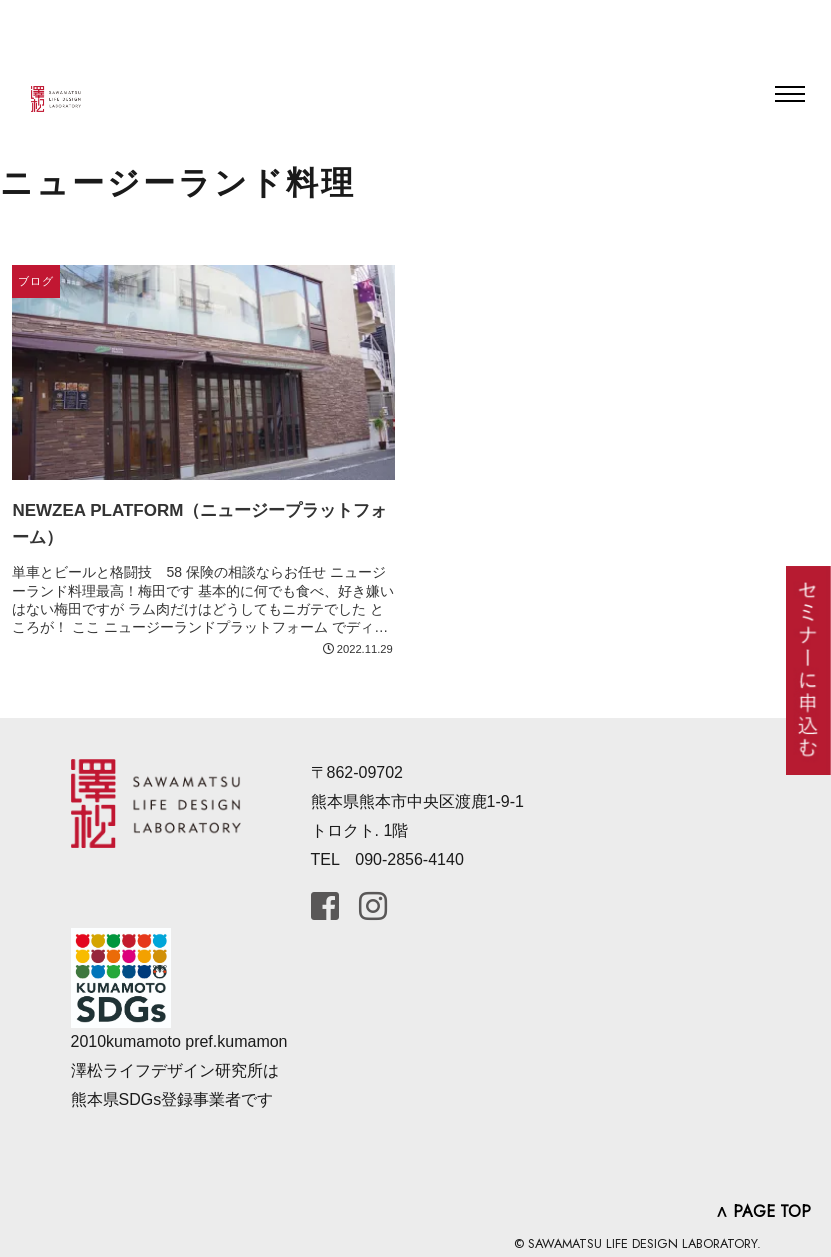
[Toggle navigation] (790, 94)
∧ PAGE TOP (763, 1211)
